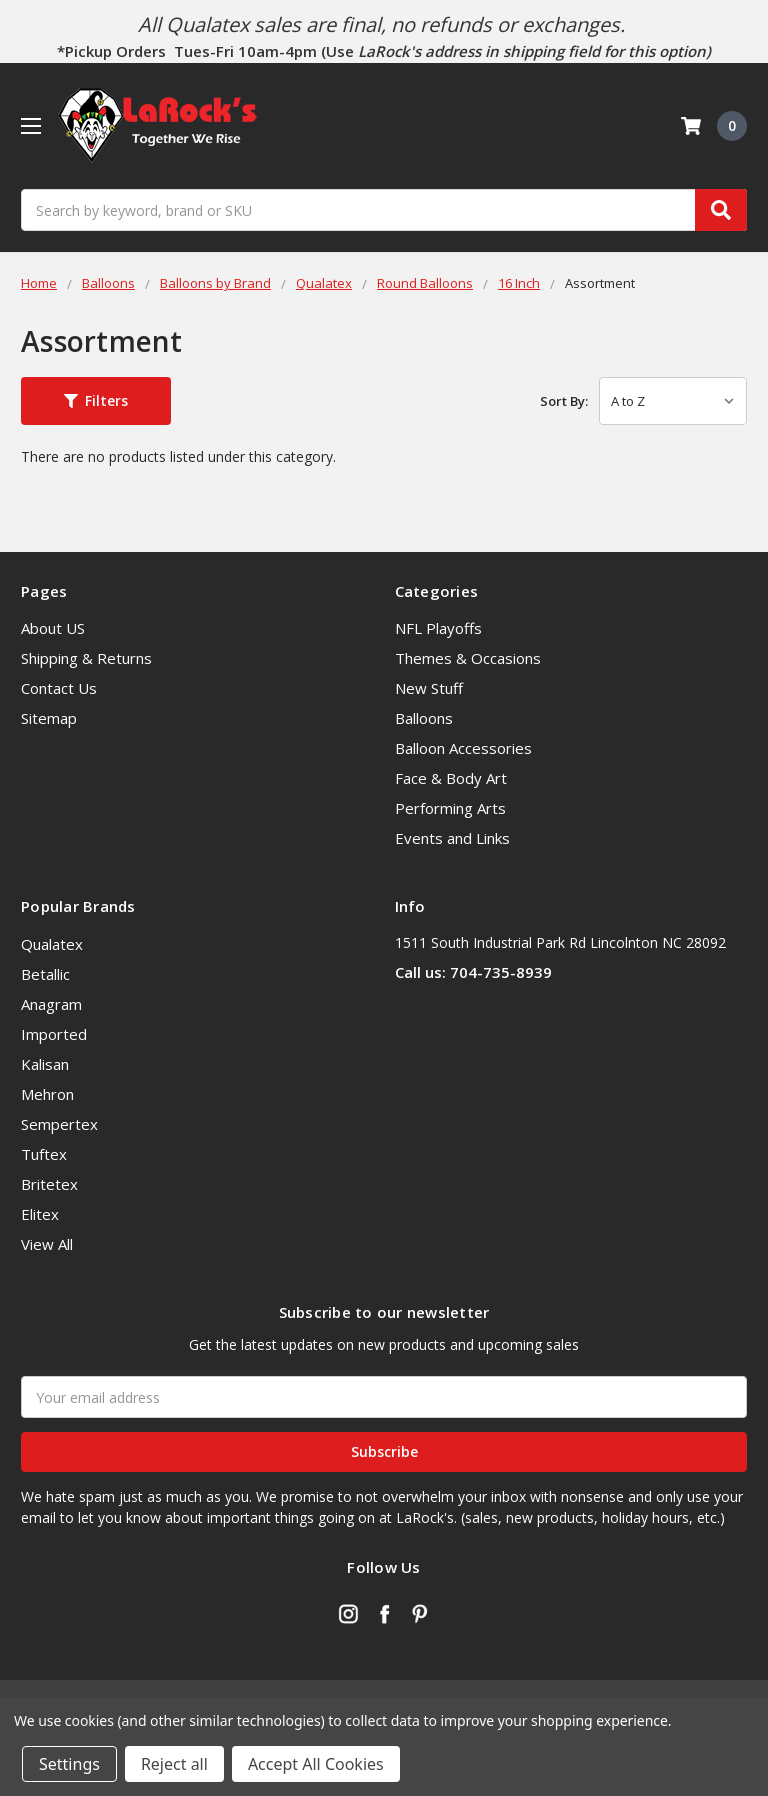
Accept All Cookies (316, 1764)
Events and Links (452, 838)
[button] (96, 401)
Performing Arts (450, 808)
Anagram (51, 1004)
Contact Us (59, 688)
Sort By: (564, 401)
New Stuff (429, 688)
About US (53, 628)
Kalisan (45, 1064)
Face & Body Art (451, 778)
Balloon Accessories (463, 748)
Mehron (47, 1094)
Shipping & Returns (86, 658)
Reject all (174, 1764)
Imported (54, 1034)
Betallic (45, 974)
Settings (69, 1764)
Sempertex (59, 1124)
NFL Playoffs (438, 628)
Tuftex (44, 1154)
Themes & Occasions (468, 658)
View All (47, 1244)
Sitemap (49, 718)
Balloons (424, 718)
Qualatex (52, 944)
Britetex (49, 1184)
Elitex (40, 1214)
